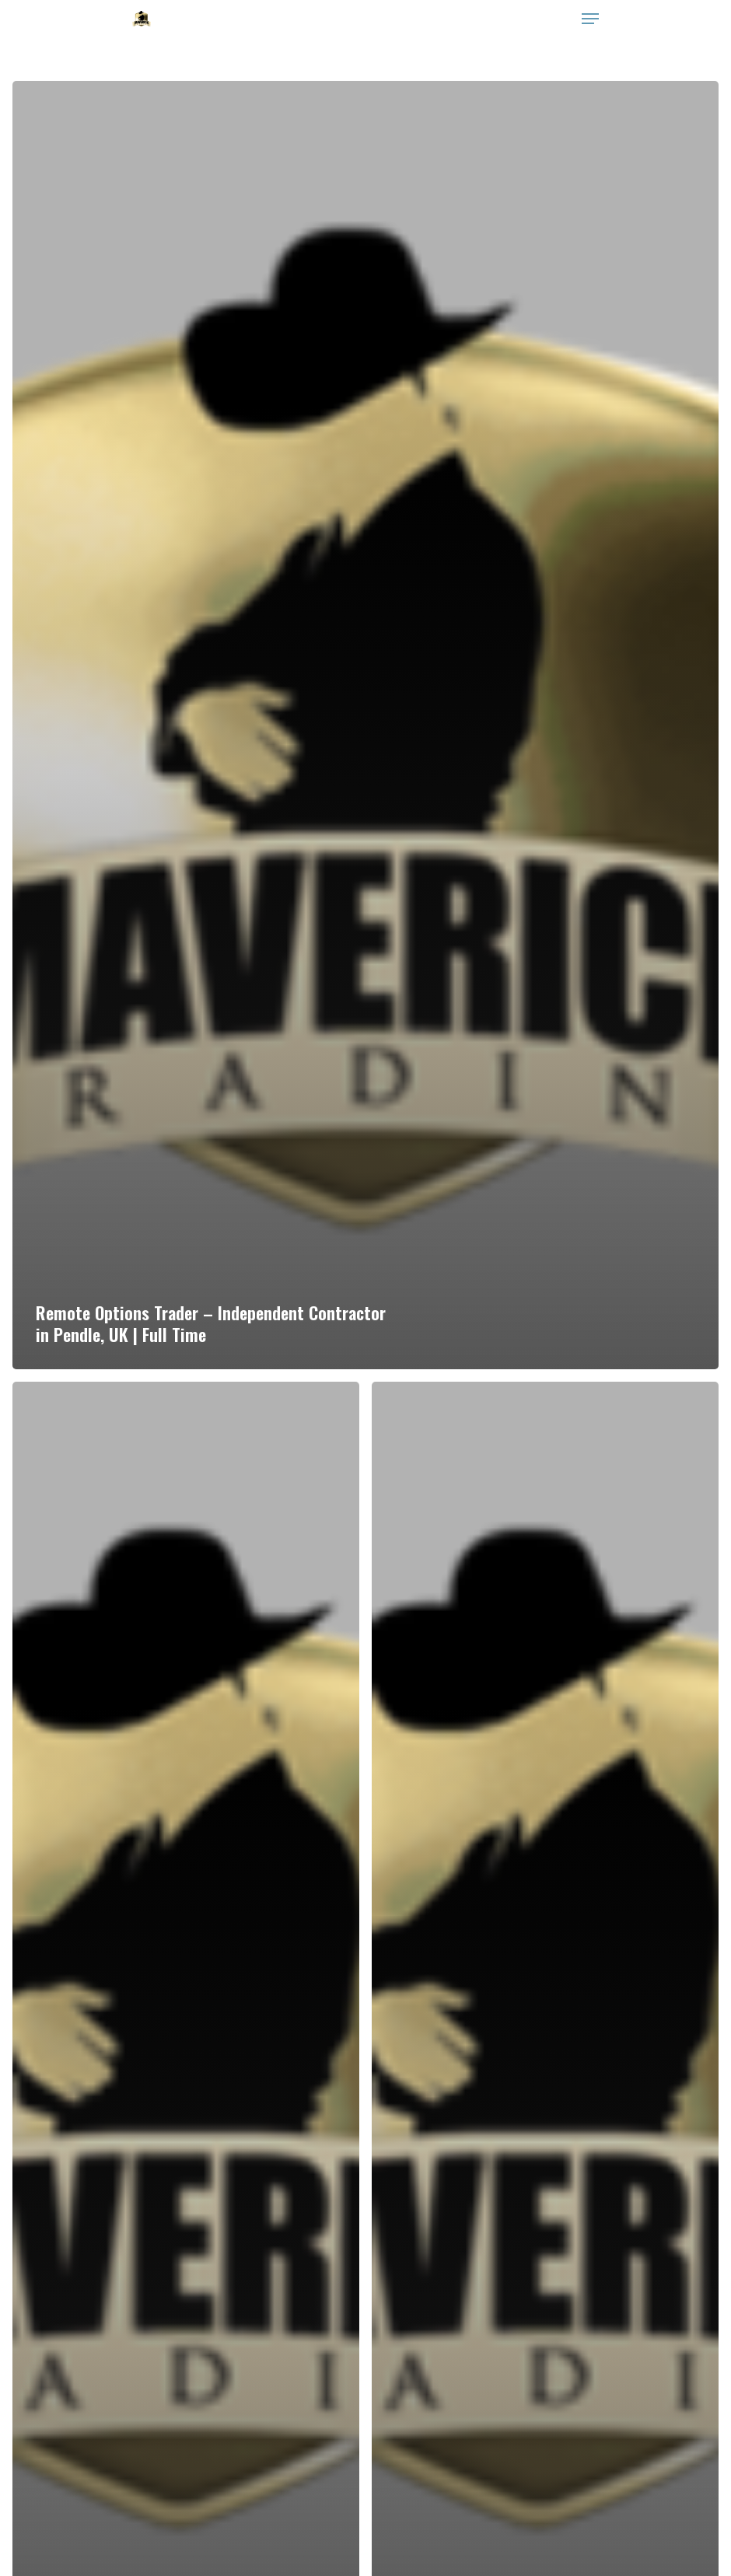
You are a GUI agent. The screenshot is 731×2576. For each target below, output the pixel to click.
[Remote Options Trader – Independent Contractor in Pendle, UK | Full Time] (365, 725)
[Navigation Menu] (590, 18)
